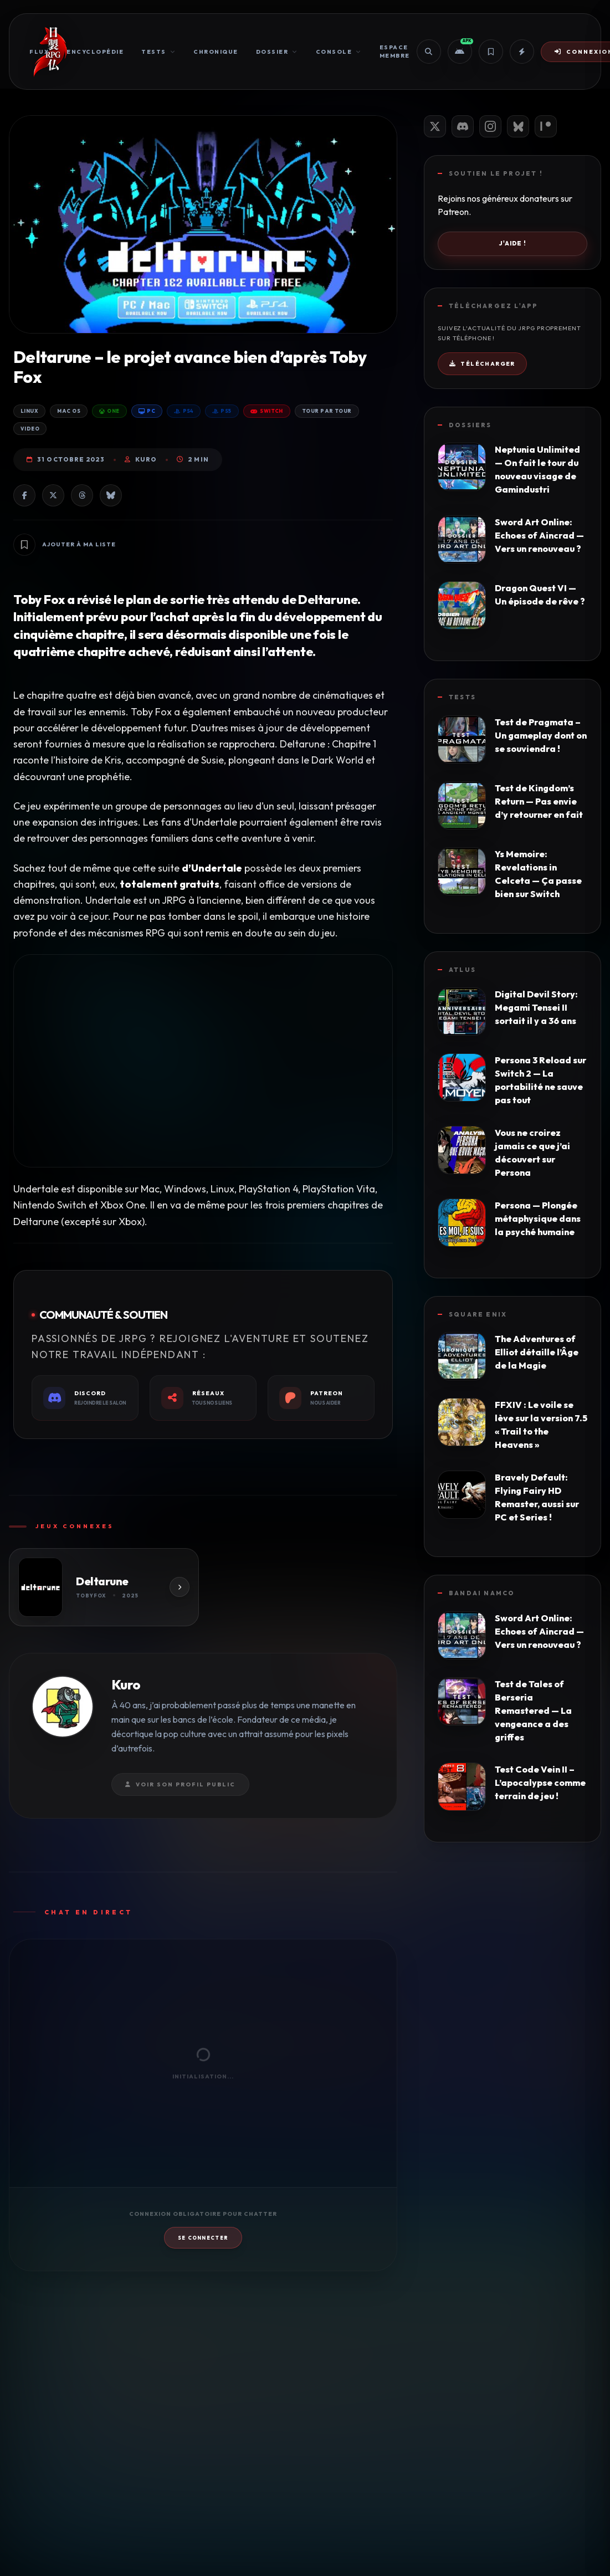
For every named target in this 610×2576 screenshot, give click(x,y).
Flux (39, 51)
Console (339, 51)
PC (147, 411)
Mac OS (68, 411)
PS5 (222, 411)
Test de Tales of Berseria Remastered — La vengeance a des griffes (533, 1710)
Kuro (141, 459)
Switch (266, 411)
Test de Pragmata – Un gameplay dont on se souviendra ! (541, 735)
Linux (29, 411)
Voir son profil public (180, 1784)
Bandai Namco (482, 1593)
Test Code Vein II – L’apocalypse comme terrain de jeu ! (540, 1782)
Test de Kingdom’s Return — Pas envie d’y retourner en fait (539, 801)
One (109, 411)
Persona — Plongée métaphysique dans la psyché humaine (538, 1218)
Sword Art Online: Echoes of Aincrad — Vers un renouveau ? (539, 535)
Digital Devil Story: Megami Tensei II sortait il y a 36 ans (536, 1007)
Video (29, 429)
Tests (158, 51)
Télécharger (482, 363)
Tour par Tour (327, 411)
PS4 (183, 411)
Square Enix (478, 1314)
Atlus (462, 970)
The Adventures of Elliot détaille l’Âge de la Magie (536, 1352)
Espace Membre (395, 51)
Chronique (215, 51)
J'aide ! (512, 243)
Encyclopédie (95, 51)
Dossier (277, 51)
